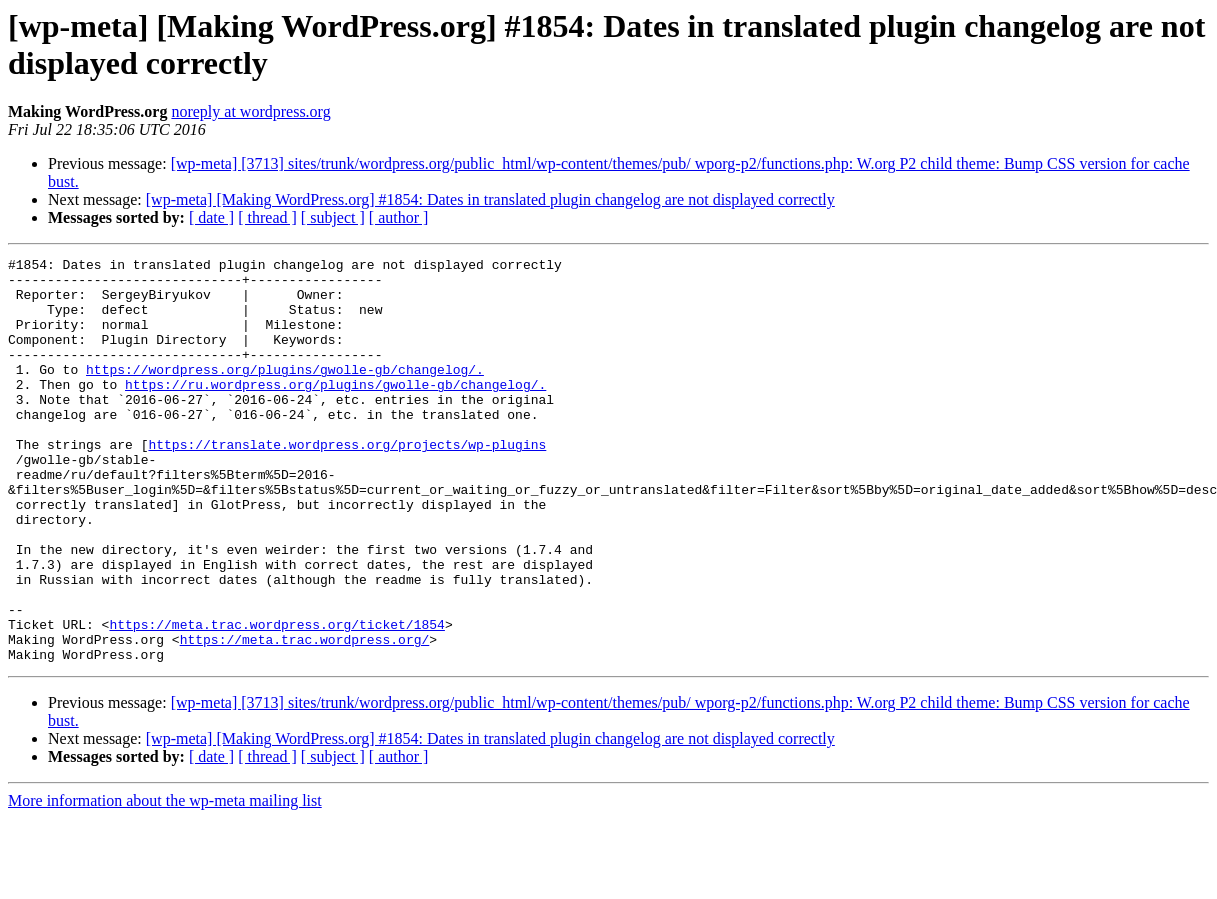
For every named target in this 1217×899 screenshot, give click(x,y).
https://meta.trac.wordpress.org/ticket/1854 (276, 699)
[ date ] (211, 217)
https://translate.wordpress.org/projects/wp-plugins (347, 483)
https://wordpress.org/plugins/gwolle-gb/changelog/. (285, 393)
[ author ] (399, 217)
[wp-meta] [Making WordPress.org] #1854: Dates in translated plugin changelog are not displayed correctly (490, 199)
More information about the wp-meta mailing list (165, 881)
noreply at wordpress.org (250, 111)
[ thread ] (267, 217)
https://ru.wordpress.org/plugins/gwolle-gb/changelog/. (335, 411)
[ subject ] (333, 217)
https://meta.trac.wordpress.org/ (305, 717)
